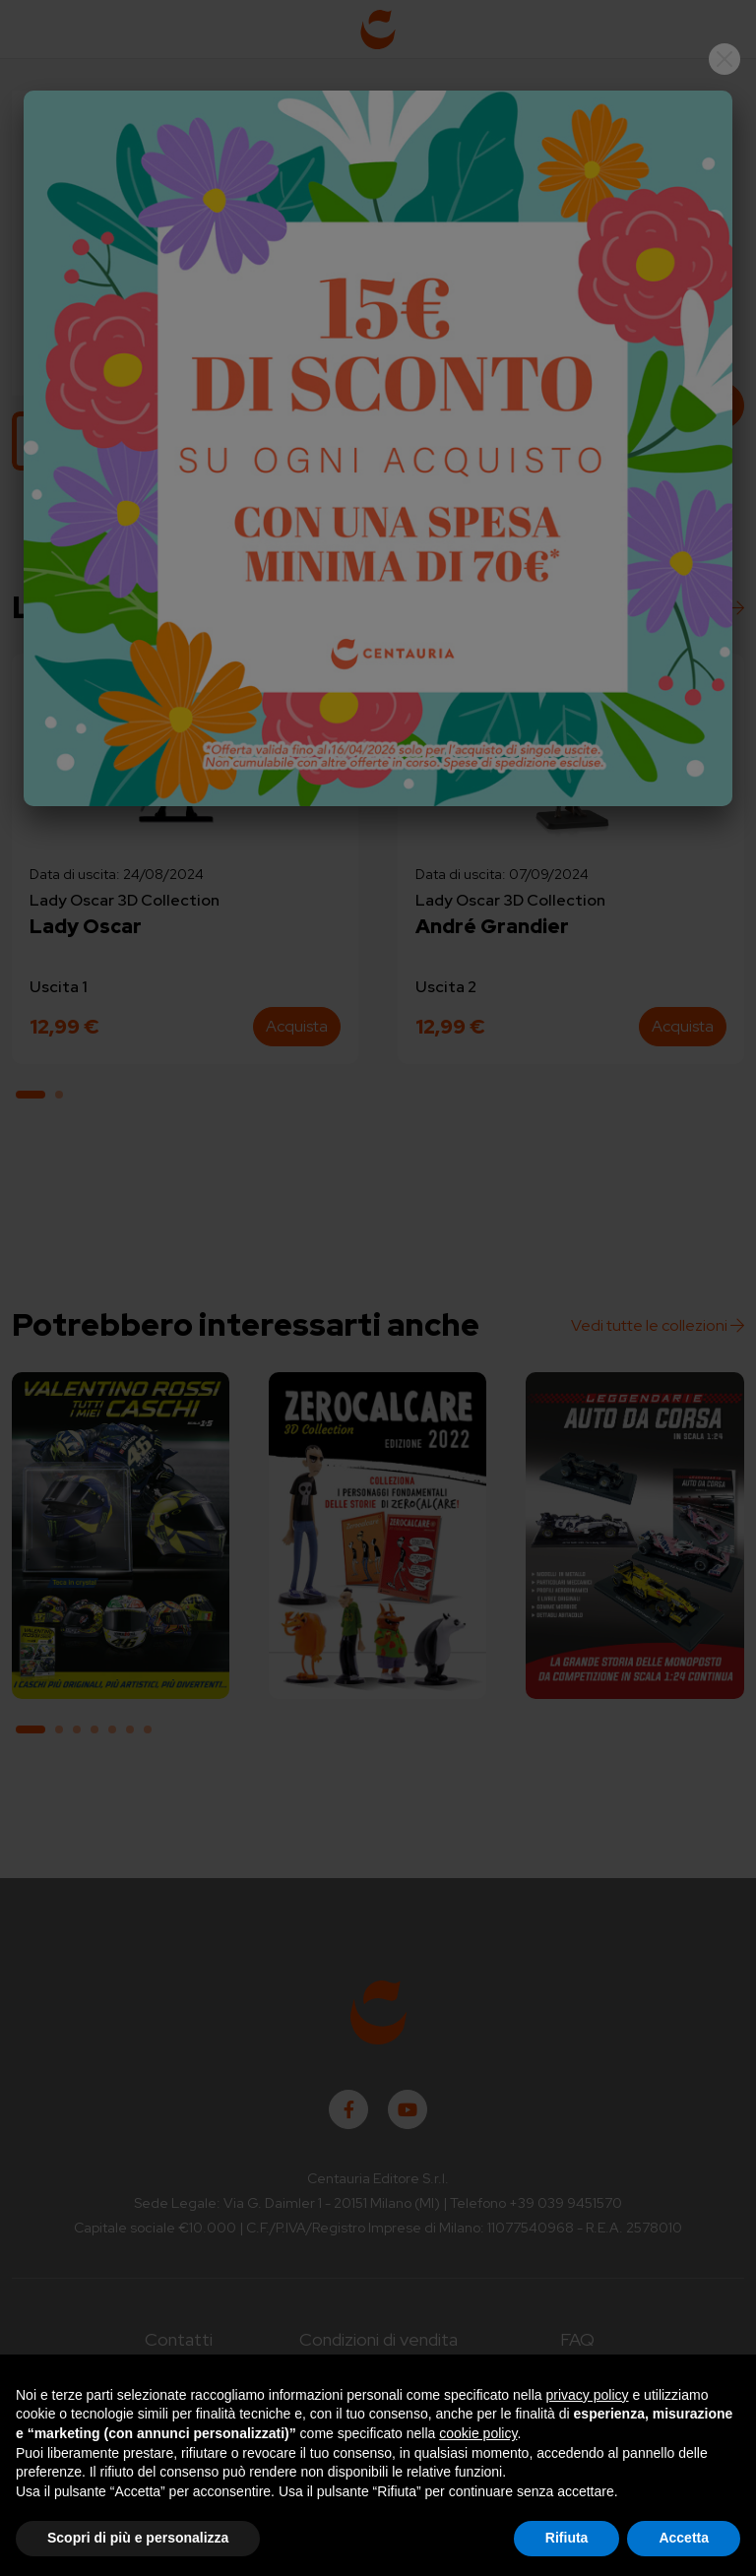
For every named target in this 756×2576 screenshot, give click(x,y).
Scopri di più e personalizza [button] (137, 2537)
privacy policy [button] (587, 2395)
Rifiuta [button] (567, 2537)
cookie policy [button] (478, 2433)
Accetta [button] (684, 2537)
